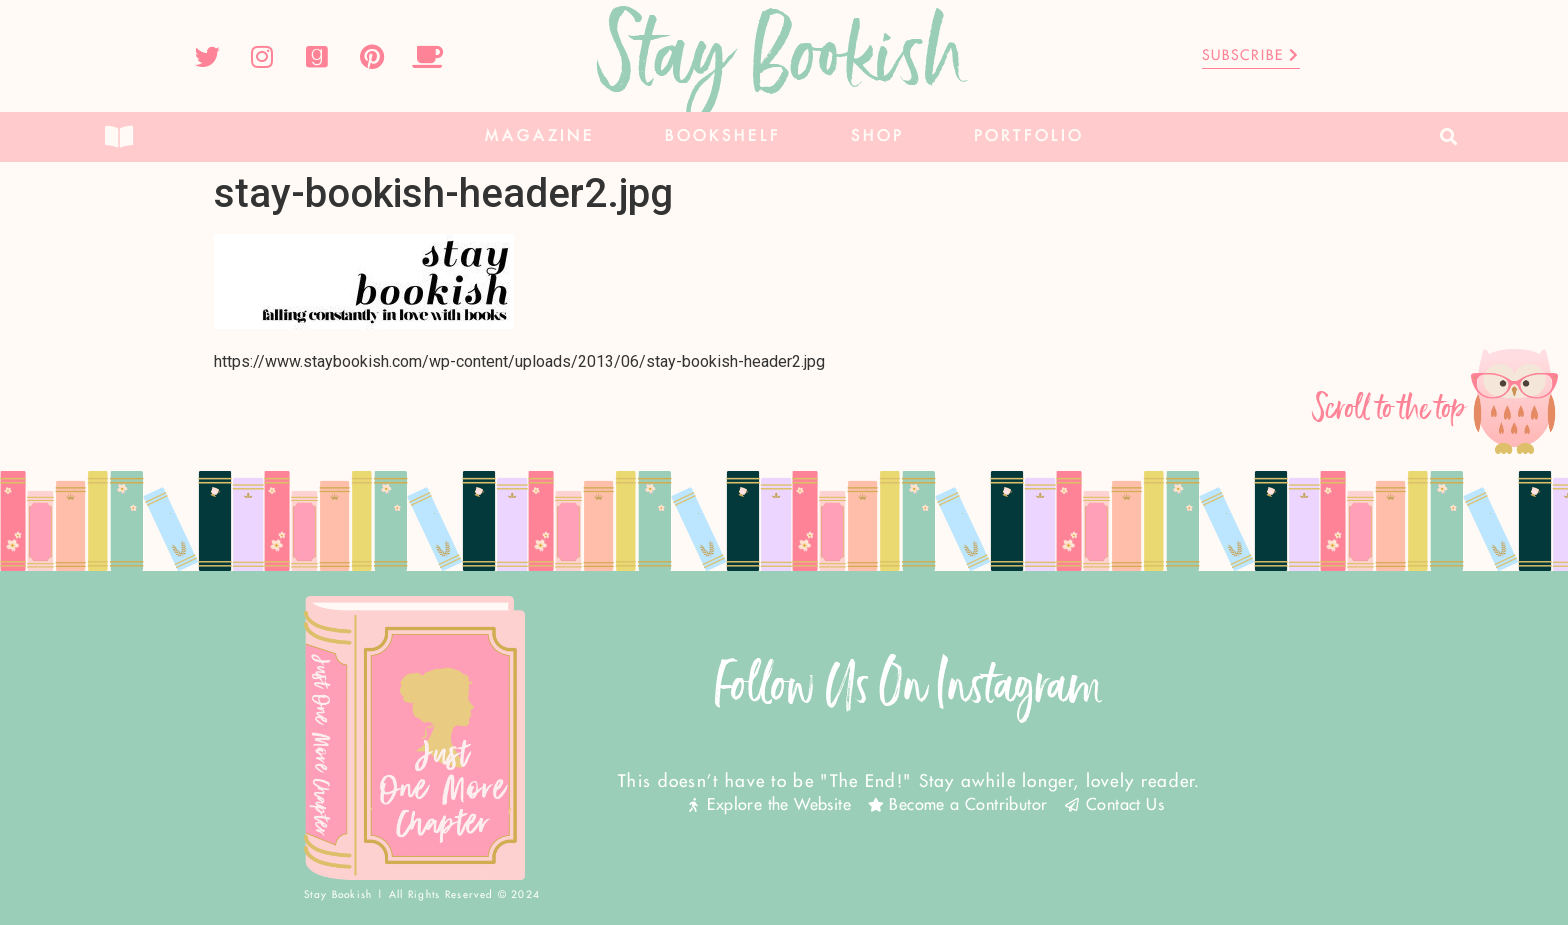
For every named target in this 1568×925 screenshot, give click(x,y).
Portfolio (1029, 136)
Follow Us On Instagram (909, 685)
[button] (1449, 137)
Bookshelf (723, 136)
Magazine (540, 136)
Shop (877, 136)
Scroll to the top (1390, 408)
